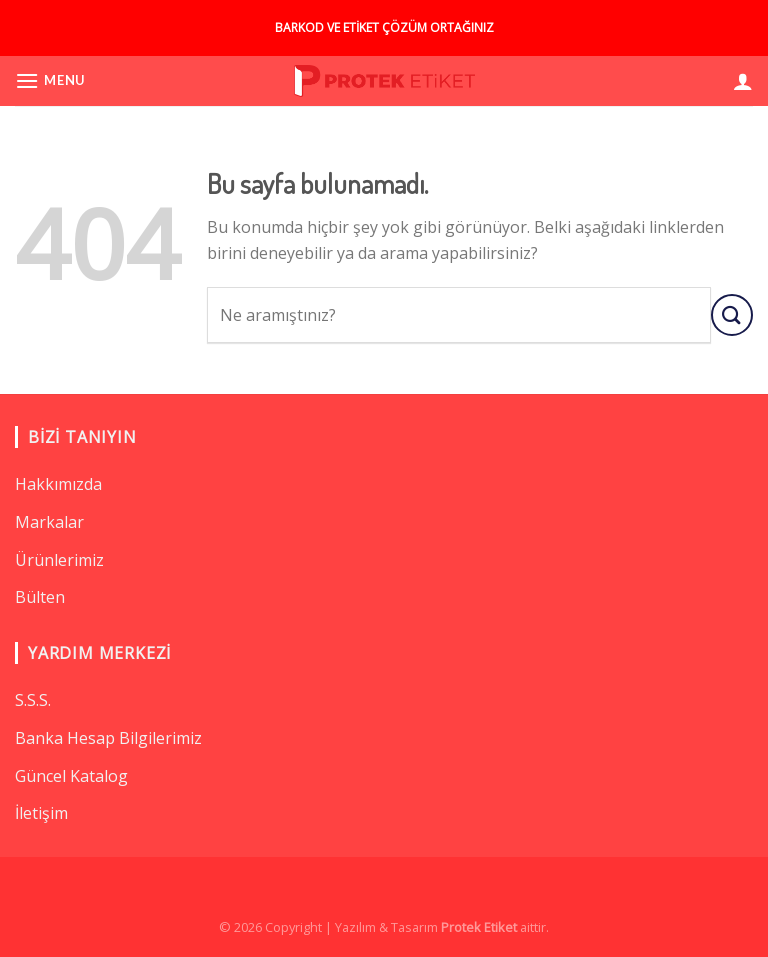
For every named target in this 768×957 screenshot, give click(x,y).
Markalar (49, 522)
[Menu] (50, 80)
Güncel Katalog (71, 776)
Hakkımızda (58, 484)
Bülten (40, 597)
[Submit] (732, 314)
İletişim (41, 813)
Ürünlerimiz (59, 560)
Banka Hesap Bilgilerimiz (108, 738)
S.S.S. (33, 700)
